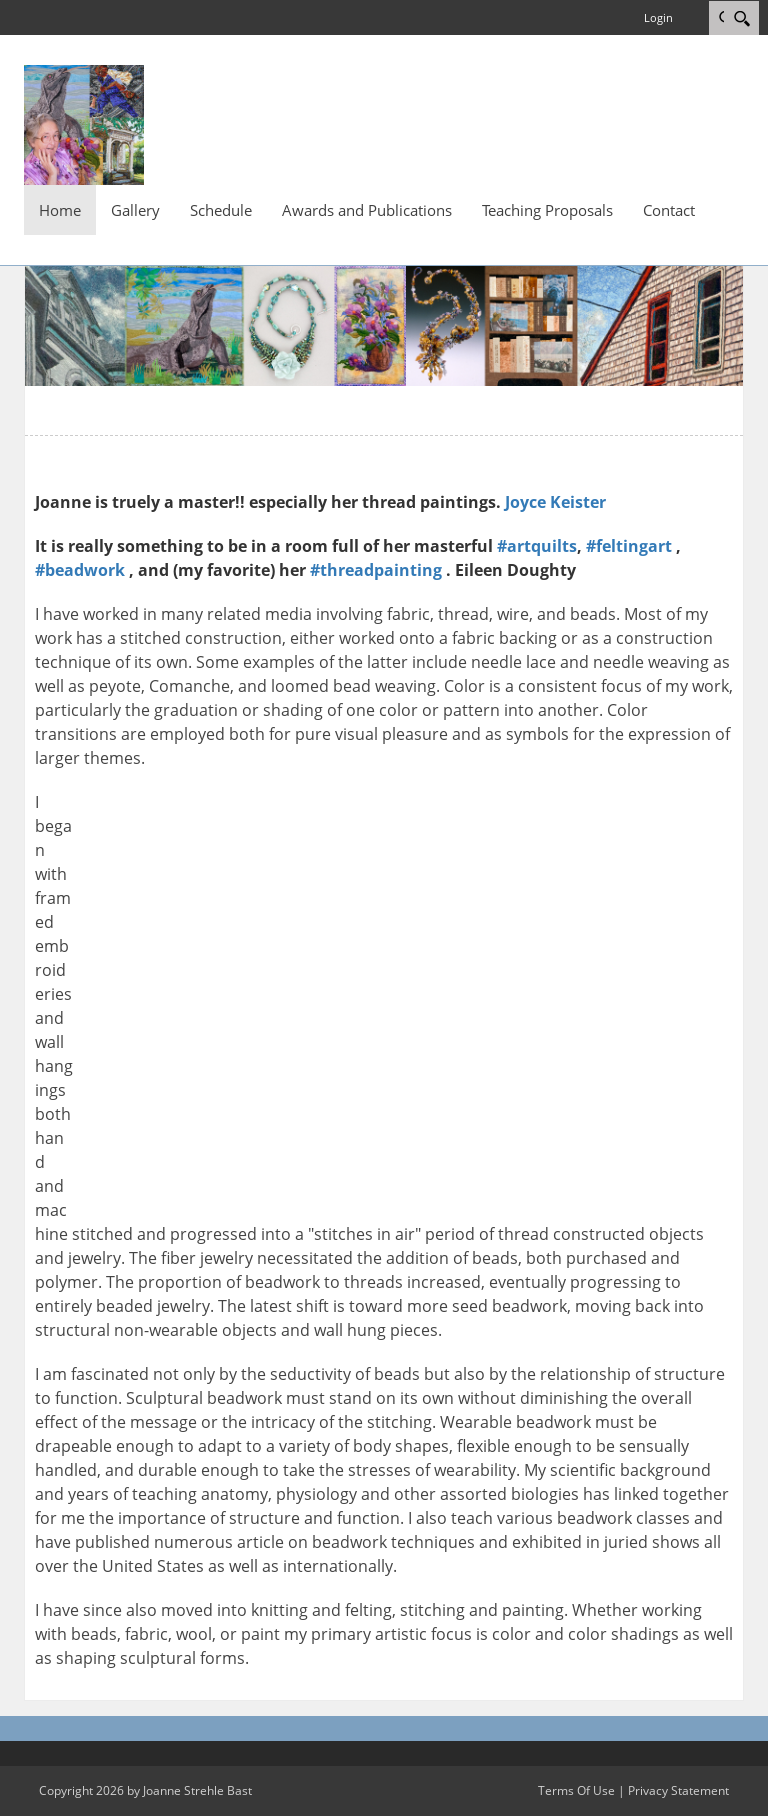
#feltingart (629, 546)
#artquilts (537, 546)
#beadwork (80, 570)
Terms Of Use (576, 1790)
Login (658, 17)
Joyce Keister (555, 502)
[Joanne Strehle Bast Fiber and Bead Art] (84, 123)
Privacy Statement (678, 1790)
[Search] (741, 18)
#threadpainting (376, 570)
